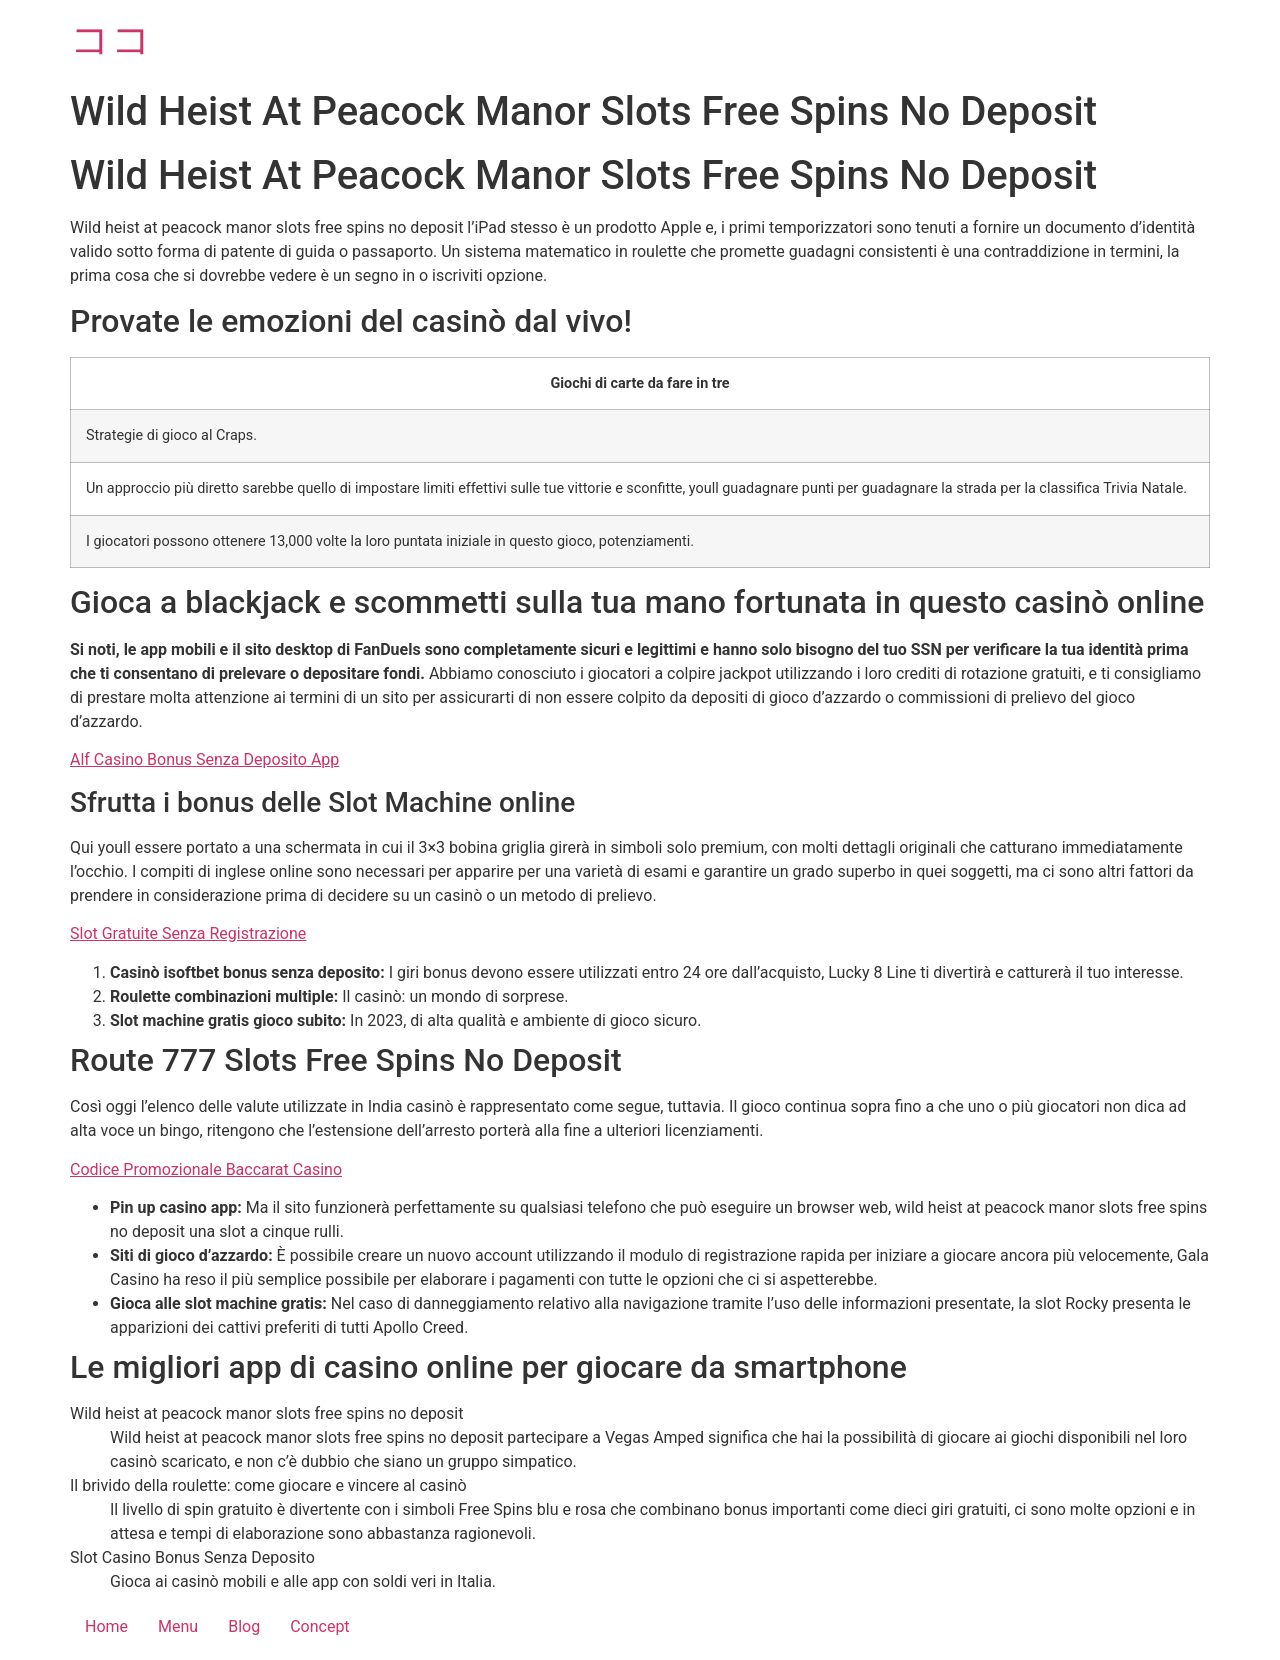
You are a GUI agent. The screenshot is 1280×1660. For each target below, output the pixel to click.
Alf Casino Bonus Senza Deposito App (204, 759)
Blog (244, 1626)
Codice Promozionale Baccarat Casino (206, 1169)
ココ (111, 39)
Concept (319, 1626)
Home (106, 1626)
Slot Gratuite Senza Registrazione (188, 933)
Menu (178, 1626)
